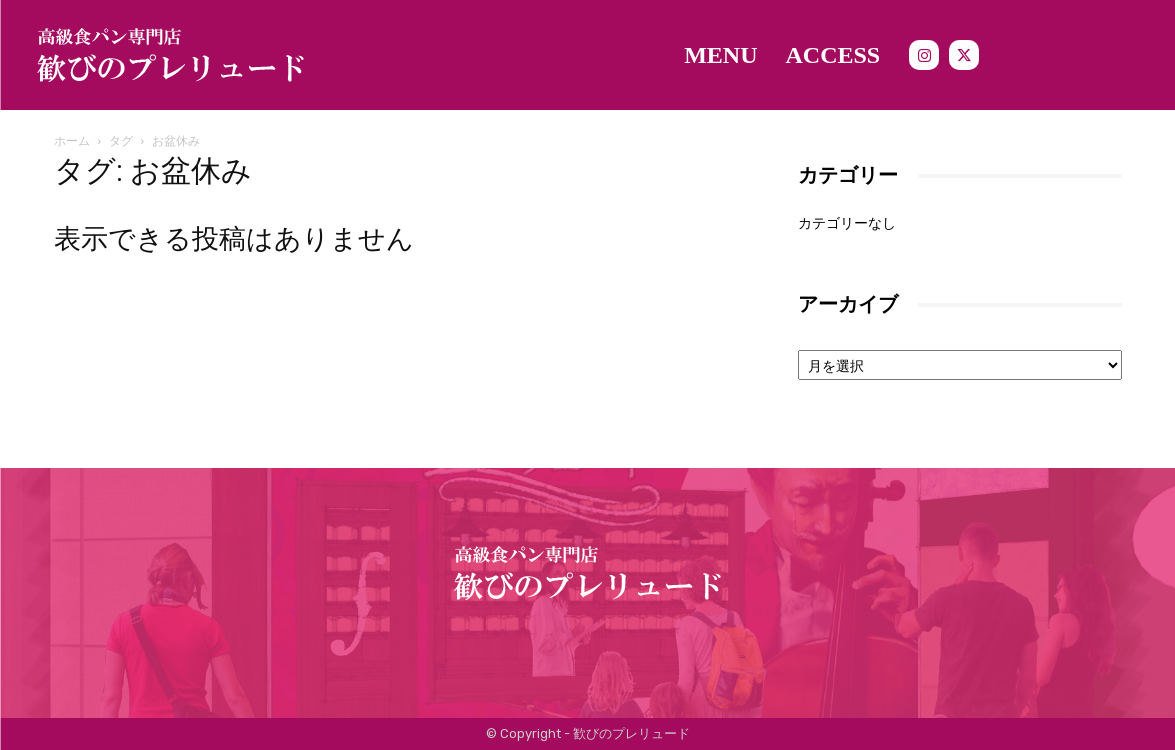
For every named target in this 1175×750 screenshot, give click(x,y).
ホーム (72, 140)
